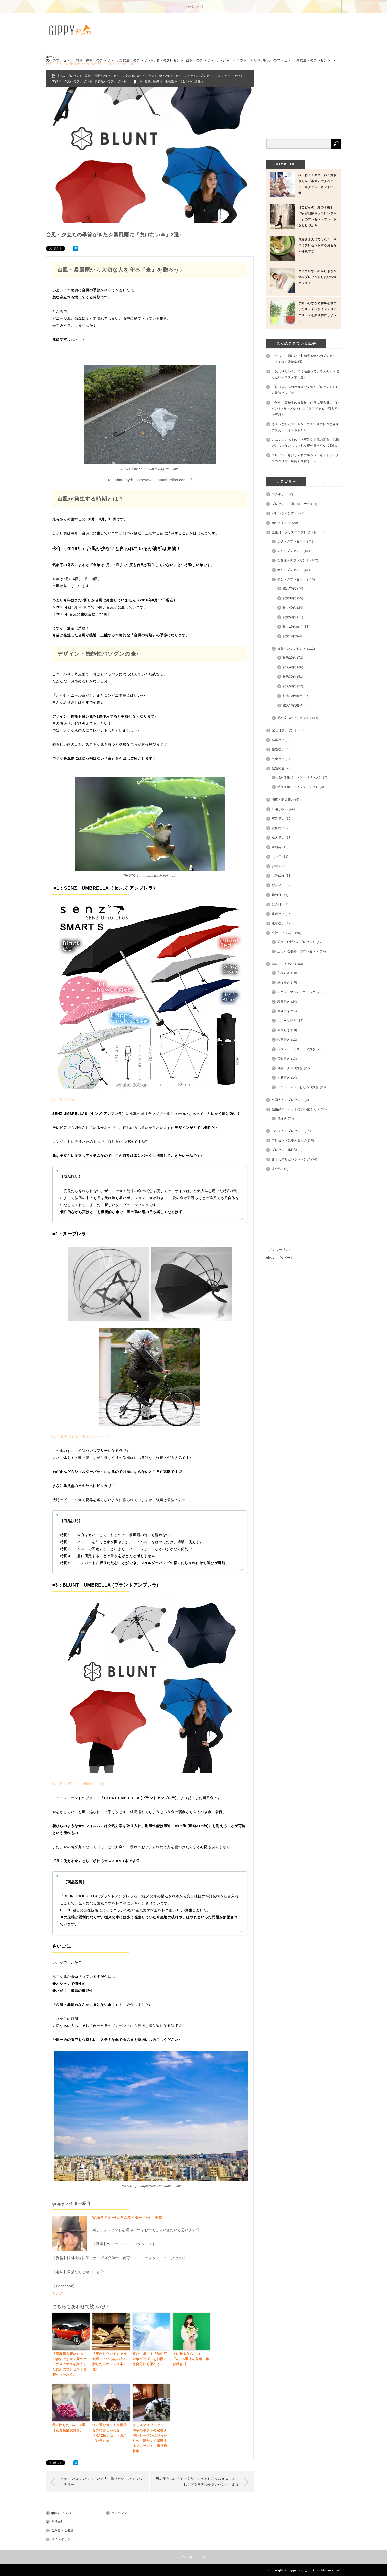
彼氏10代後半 (293, 705)
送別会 (276, 846)
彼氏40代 (289, 666)
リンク (57, 2293)
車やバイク (285, 1010)
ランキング (119, 2512)
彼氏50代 (289, 685)
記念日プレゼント (284, 730)
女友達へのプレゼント (136, 60)
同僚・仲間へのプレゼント (96, 60)
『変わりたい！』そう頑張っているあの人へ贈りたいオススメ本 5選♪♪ (109, 2361)
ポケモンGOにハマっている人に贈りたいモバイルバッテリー (101, 2481)
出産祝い (278, 758)
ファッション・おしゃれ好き (298, 1086)
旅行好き (283, 982)
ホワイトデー (281, 522)
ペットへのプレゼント (288, 1130)
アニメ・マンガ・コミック (296, 991)
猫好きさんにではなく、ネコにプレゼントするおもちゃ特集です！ (317, 245)
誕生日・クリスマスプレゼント (294, 532)
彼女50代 (289, 616)
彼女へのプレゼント (201, 60)
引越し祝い (280, 808)
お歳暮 (276, 865)
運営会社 (57, 2521)
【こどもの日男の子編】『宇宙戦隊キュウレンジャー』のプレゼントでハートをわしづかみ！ (317, 216)
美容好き (283, 972)
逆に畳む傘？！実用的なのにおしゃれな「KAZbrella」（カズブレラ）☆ (109, 2432)
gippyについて (194, 6)
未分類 (276, 1168)
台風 (147, 81)
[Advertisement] (303, 101)
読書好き (283, 1001)
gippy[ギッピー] (300, 2569)
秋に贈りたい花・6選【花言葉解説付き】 (68, 2427)
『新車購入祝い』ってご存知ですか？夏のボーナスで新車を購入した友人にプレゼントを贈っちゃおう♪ (69, 2363)
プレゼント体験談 (284, 1149)
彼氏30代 (289, 676)
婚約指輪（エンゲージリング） (299, 777)
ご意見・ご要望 (62, 2530)
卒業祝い (278, 818)
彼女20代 (289, 588)
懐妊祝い (278, 749)
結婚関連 (278, 768)
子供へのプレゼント (291, 541)
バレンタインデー (284, 513)
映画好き (283, 1039)
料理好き (283, 1029)
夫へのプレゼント (59, 60)
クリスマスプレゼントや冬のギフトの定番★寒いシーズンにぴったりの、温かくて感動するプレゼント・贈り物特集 (150, 2437)
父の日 (276, 904)
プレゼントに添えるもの (289, 1140)
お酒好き (283, 1077)
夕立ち (199, 81)
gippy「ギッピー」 (280, 1257)
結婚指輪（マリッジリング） (298, 786)
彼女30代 (289, 597)
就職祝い (278, 827)
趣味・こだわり (283, 963)
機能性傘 (171, 81)
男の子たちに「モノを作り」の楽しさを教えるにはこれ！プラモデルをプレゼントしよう (197, 2481)
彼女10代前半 (293, 626)
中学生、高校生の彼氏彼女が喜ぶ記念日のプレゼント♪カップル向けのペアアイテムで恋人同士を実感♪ (306, 408)
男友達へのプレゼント (313, 60)
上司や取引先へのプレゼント (298, 951)
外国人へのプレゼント (288, 1099)
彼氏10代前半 (293, 695)
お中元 (276, 856)
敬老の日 (278, 884)
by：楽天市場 (63, 1099)
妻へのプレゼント (170, 60)
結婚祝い (278, 739)
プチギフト (280, 494)
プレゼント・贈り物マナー (291, 503)
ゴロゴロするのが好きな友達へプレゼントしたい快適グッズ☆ (317, 276)
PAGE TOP (193, 2556)
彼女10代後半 (293, 635)
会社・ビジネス (283, 932)
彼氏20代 (289, 657)
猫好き (282, 1118)
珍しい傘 (186, 81)
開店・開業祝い (283, 799)
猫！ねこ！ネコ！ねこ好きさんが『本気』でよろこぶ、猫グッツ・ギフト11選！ (317, 183)
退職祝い (278, 913)
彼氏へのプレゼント (278, 60)
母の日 (276, 894)
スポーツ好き (287, 1020)
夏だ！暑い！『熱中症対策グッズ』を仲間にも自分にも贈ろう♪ (150, 2358)
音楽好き (283, 1058)
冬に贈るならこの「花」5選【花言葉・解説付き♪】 (191, 2358)
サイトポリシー (62, 2538)
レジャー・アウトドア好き (240, 60)
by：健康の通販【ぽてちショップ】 (82, 1436)
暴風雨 (157, 81)
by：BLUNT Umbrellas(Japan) (78, 1783)
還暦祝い (278, 923)
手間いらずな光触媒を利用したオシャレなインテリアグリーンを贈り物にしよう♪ (317, 311)
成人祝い (278, 837)
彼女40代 (289, 607)
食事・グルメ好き (290, 1067)
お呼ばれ (278, 875)
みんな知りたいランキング (291, 1159)
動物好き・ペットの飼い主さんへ (296, 1109)
